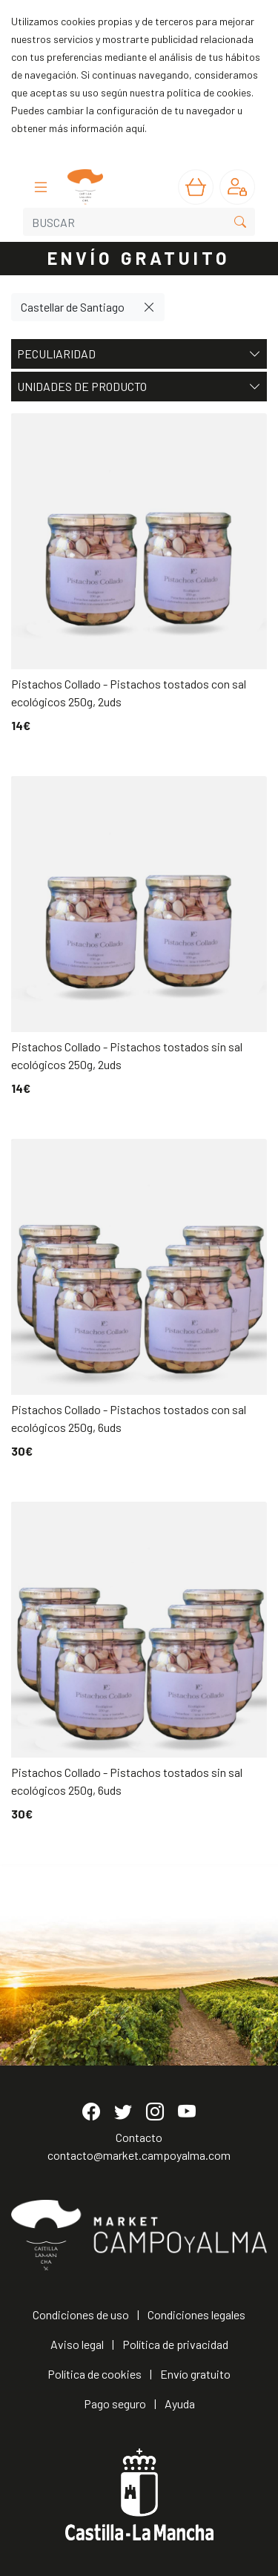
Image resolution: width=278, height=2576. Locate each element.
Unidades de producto (139, 386)
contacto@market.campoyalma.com (139, 2155)
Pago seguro (115, 2403)
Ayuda (180, 2403)
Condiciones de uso (81, 2314)
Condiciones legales (196, 2314)
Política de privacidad (175, 2344)
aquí (135, 128)
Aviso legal (77, 2344)
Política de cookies (94, 2374)
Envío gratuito (195, 2374)
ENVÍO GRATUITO (139, 258)
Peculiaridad (139, 354)
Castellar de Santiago (73, 307)
